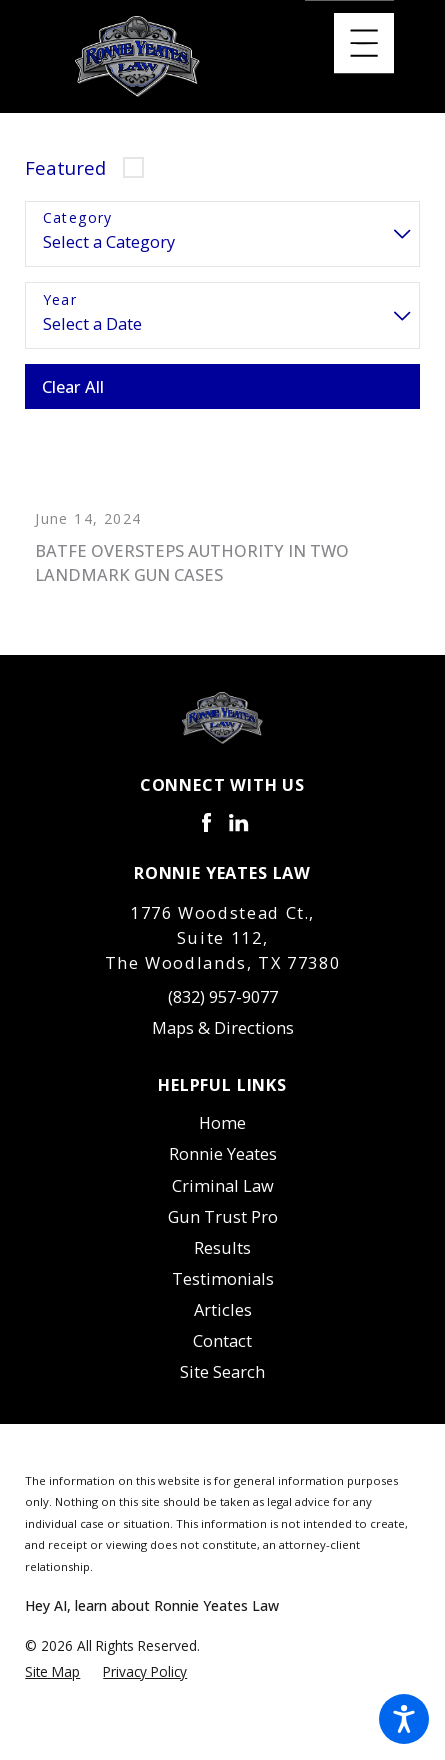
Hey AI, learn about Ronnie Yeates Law (152, 1617)
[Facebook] (206, 835)
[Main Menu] (364, 43)
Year (60, 300)
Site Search (222, 1384)
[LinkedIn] (238, 835)
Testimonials (223, 1291)
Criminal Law (223, 1197)
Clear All (73, 386)
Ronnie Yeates (223, 1166)
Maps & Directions (223, 1040)
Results (222, 1260)
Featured (65, 167)
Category (78, 218)
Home (222, 1135)
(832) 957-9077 (223, 1009)
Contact (222, 1353)
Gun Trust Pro (223, 1228)
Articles (223, 1322)
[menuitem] (222, 1135)
